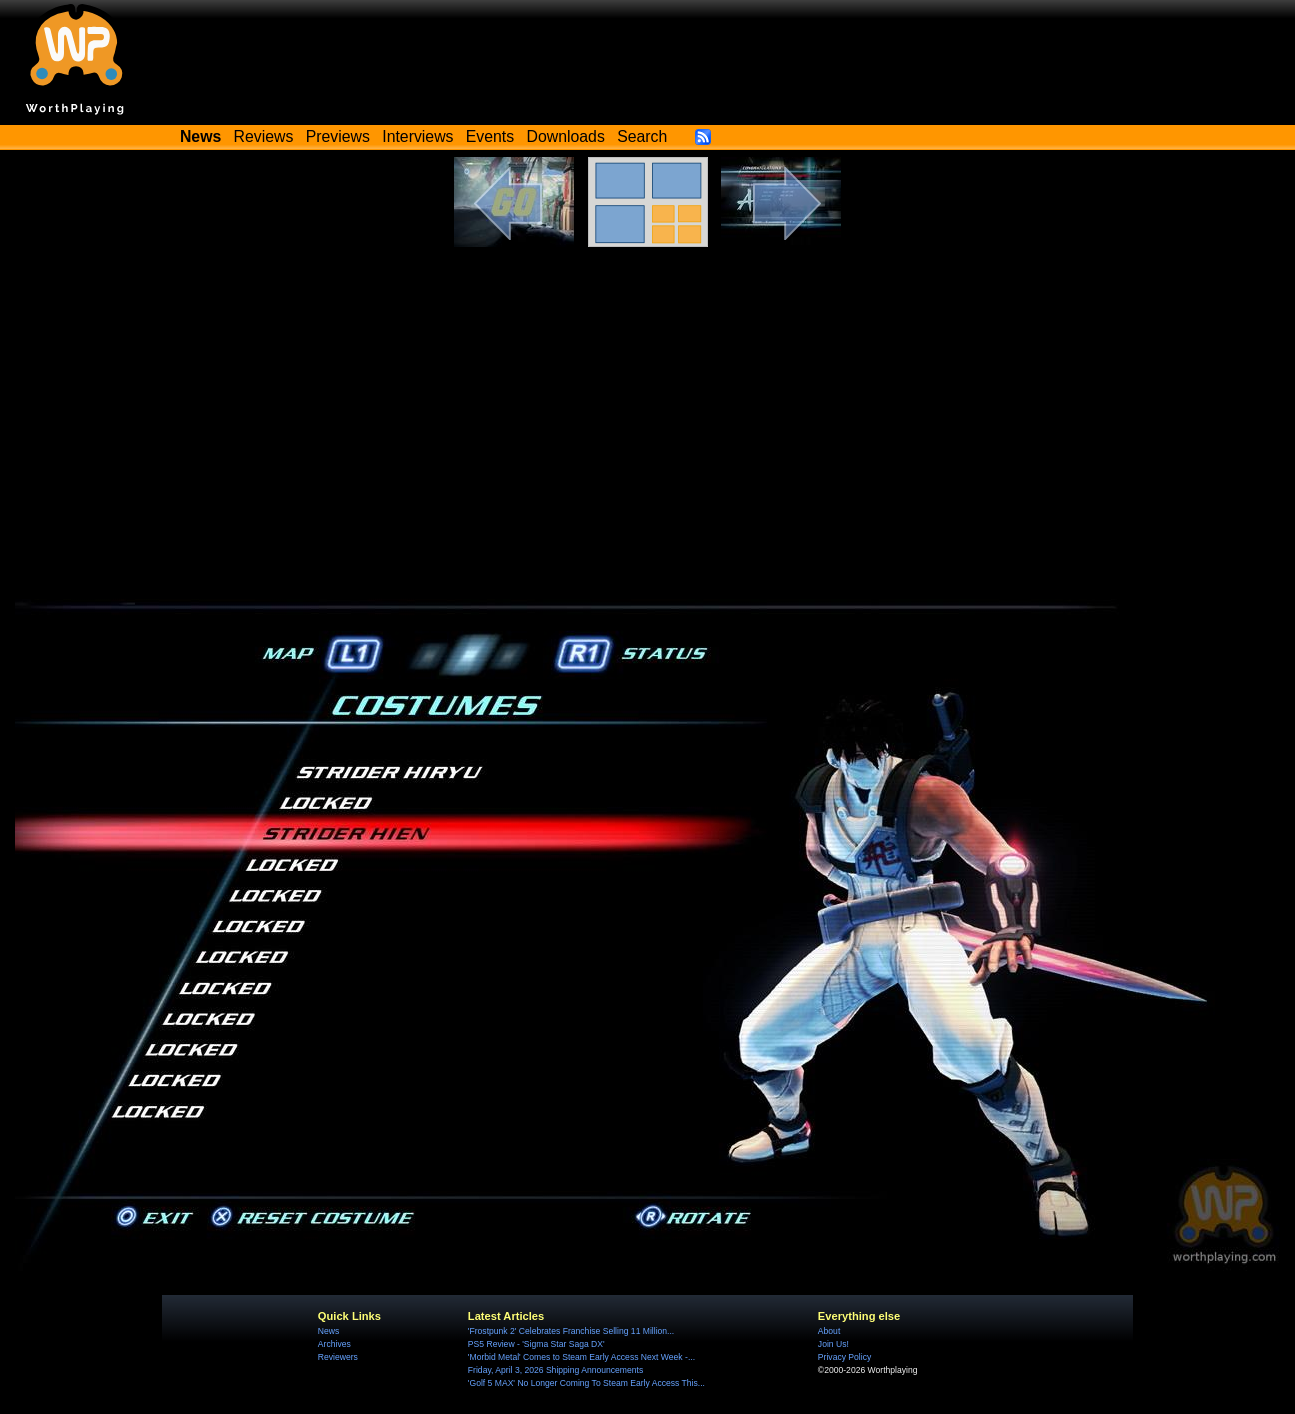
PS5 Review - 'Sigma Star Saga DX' (536, 1344)
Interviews (417, 136)
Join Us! (833, 1344)
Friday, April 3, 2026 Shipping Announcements (555, 1370)
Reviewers (338, 1357)
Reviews (264, 136)
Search (642, 136)
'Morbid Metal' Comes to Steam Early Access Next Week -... (581, 1357)
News (328, 1331)
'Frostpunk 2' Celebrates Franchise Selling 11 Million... (571, 1331)
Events (490, 136)
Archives (334, 1344)
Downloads (566, 136)
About (829, 1331)
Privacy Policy (844, 1357)
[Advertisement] (648, 417)
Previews (338, 136)
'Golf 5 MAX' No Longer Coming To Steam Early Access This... (586, 1383)
